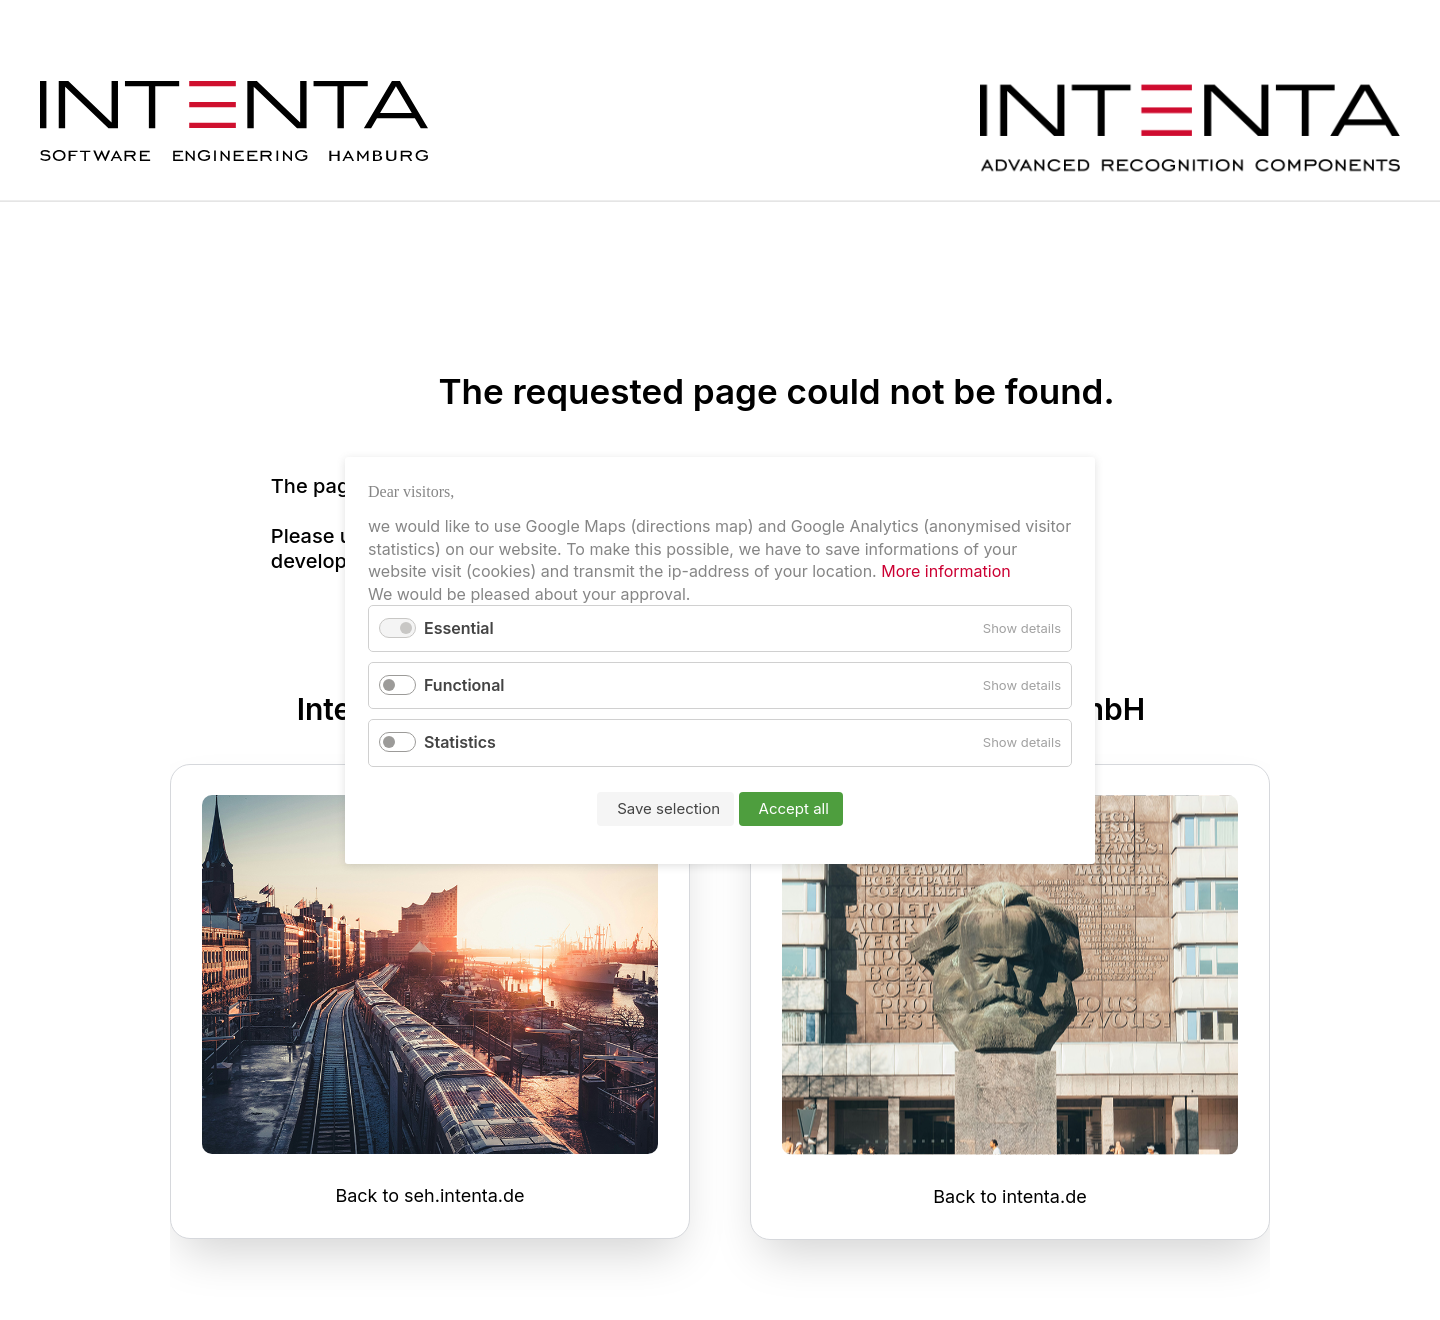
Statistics (460, 742)
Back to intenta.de (1009, 1196)
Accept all (794, 807)
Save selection (668, 807)
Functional (464, 685)
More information (944, 571)
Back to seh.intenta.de (429, 1195)
